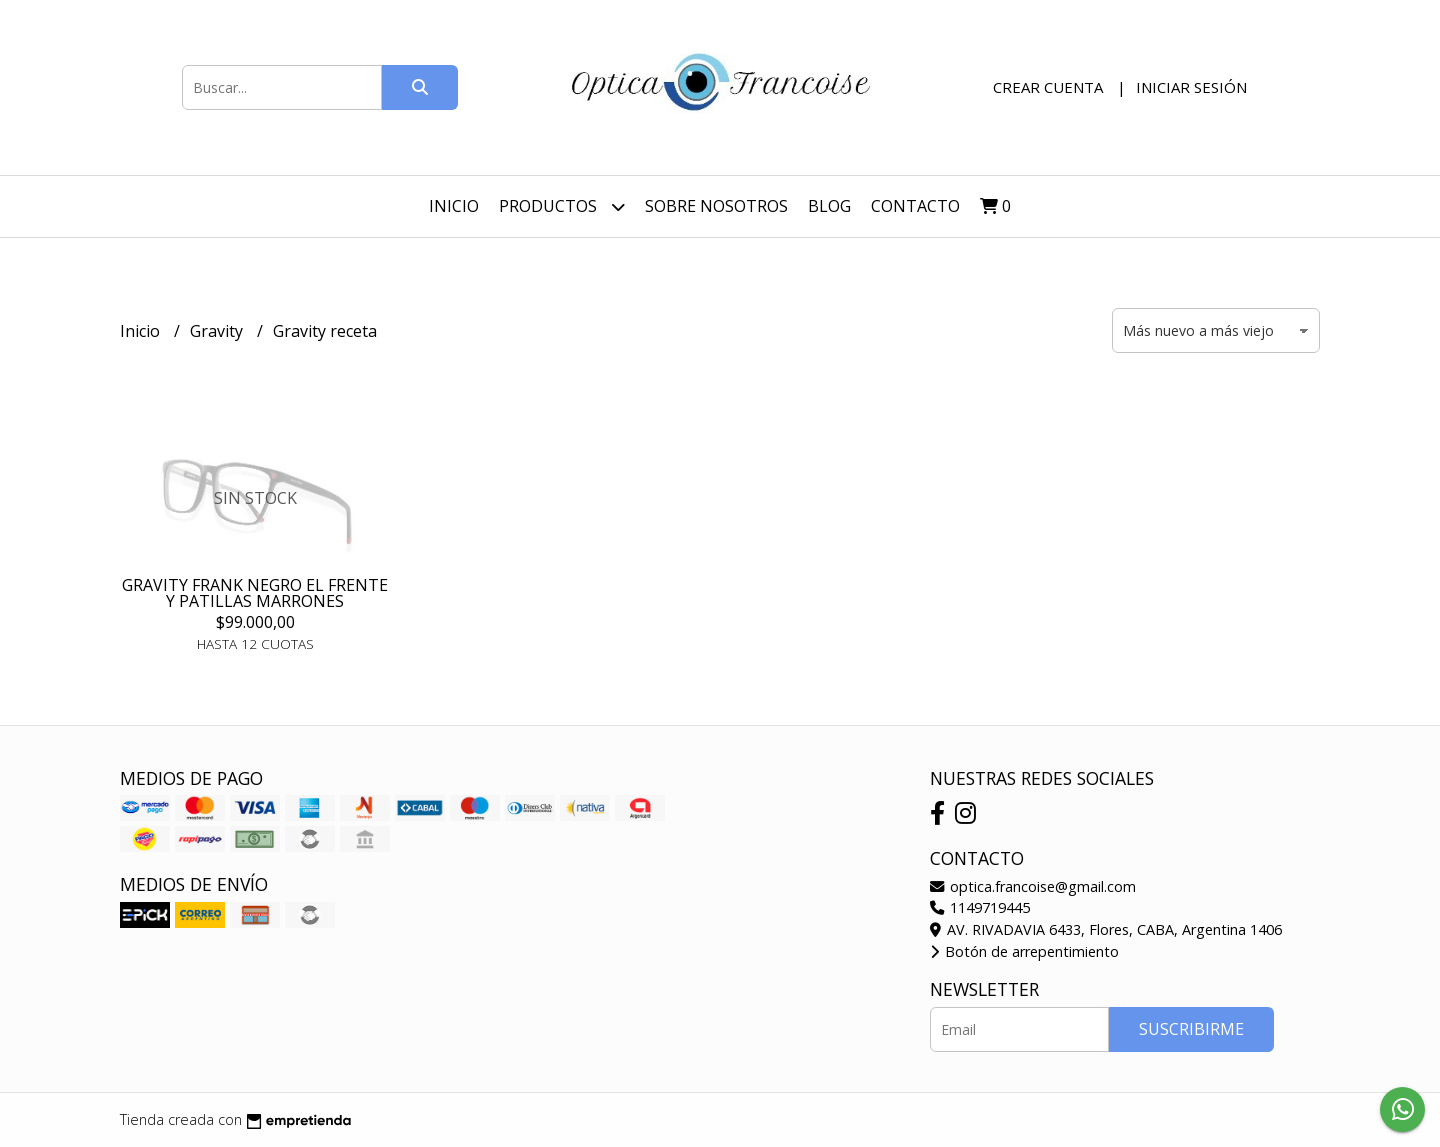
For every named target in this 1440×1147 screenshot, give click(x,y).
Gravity (218, 331)
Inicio (454, 206)
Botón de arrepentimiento (1024, 951)
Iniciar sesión (1191, 87)
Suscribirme (1191, 1029)
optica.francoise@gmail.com (1033, 886)
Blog (829, 206)
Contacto (915, 206)
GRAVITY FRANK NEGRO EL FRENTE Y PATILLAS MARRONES (255, 593)
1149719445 (980, 907)
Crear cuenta (1048, 87)
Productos (562, 206)
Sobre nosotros (716, 206)
